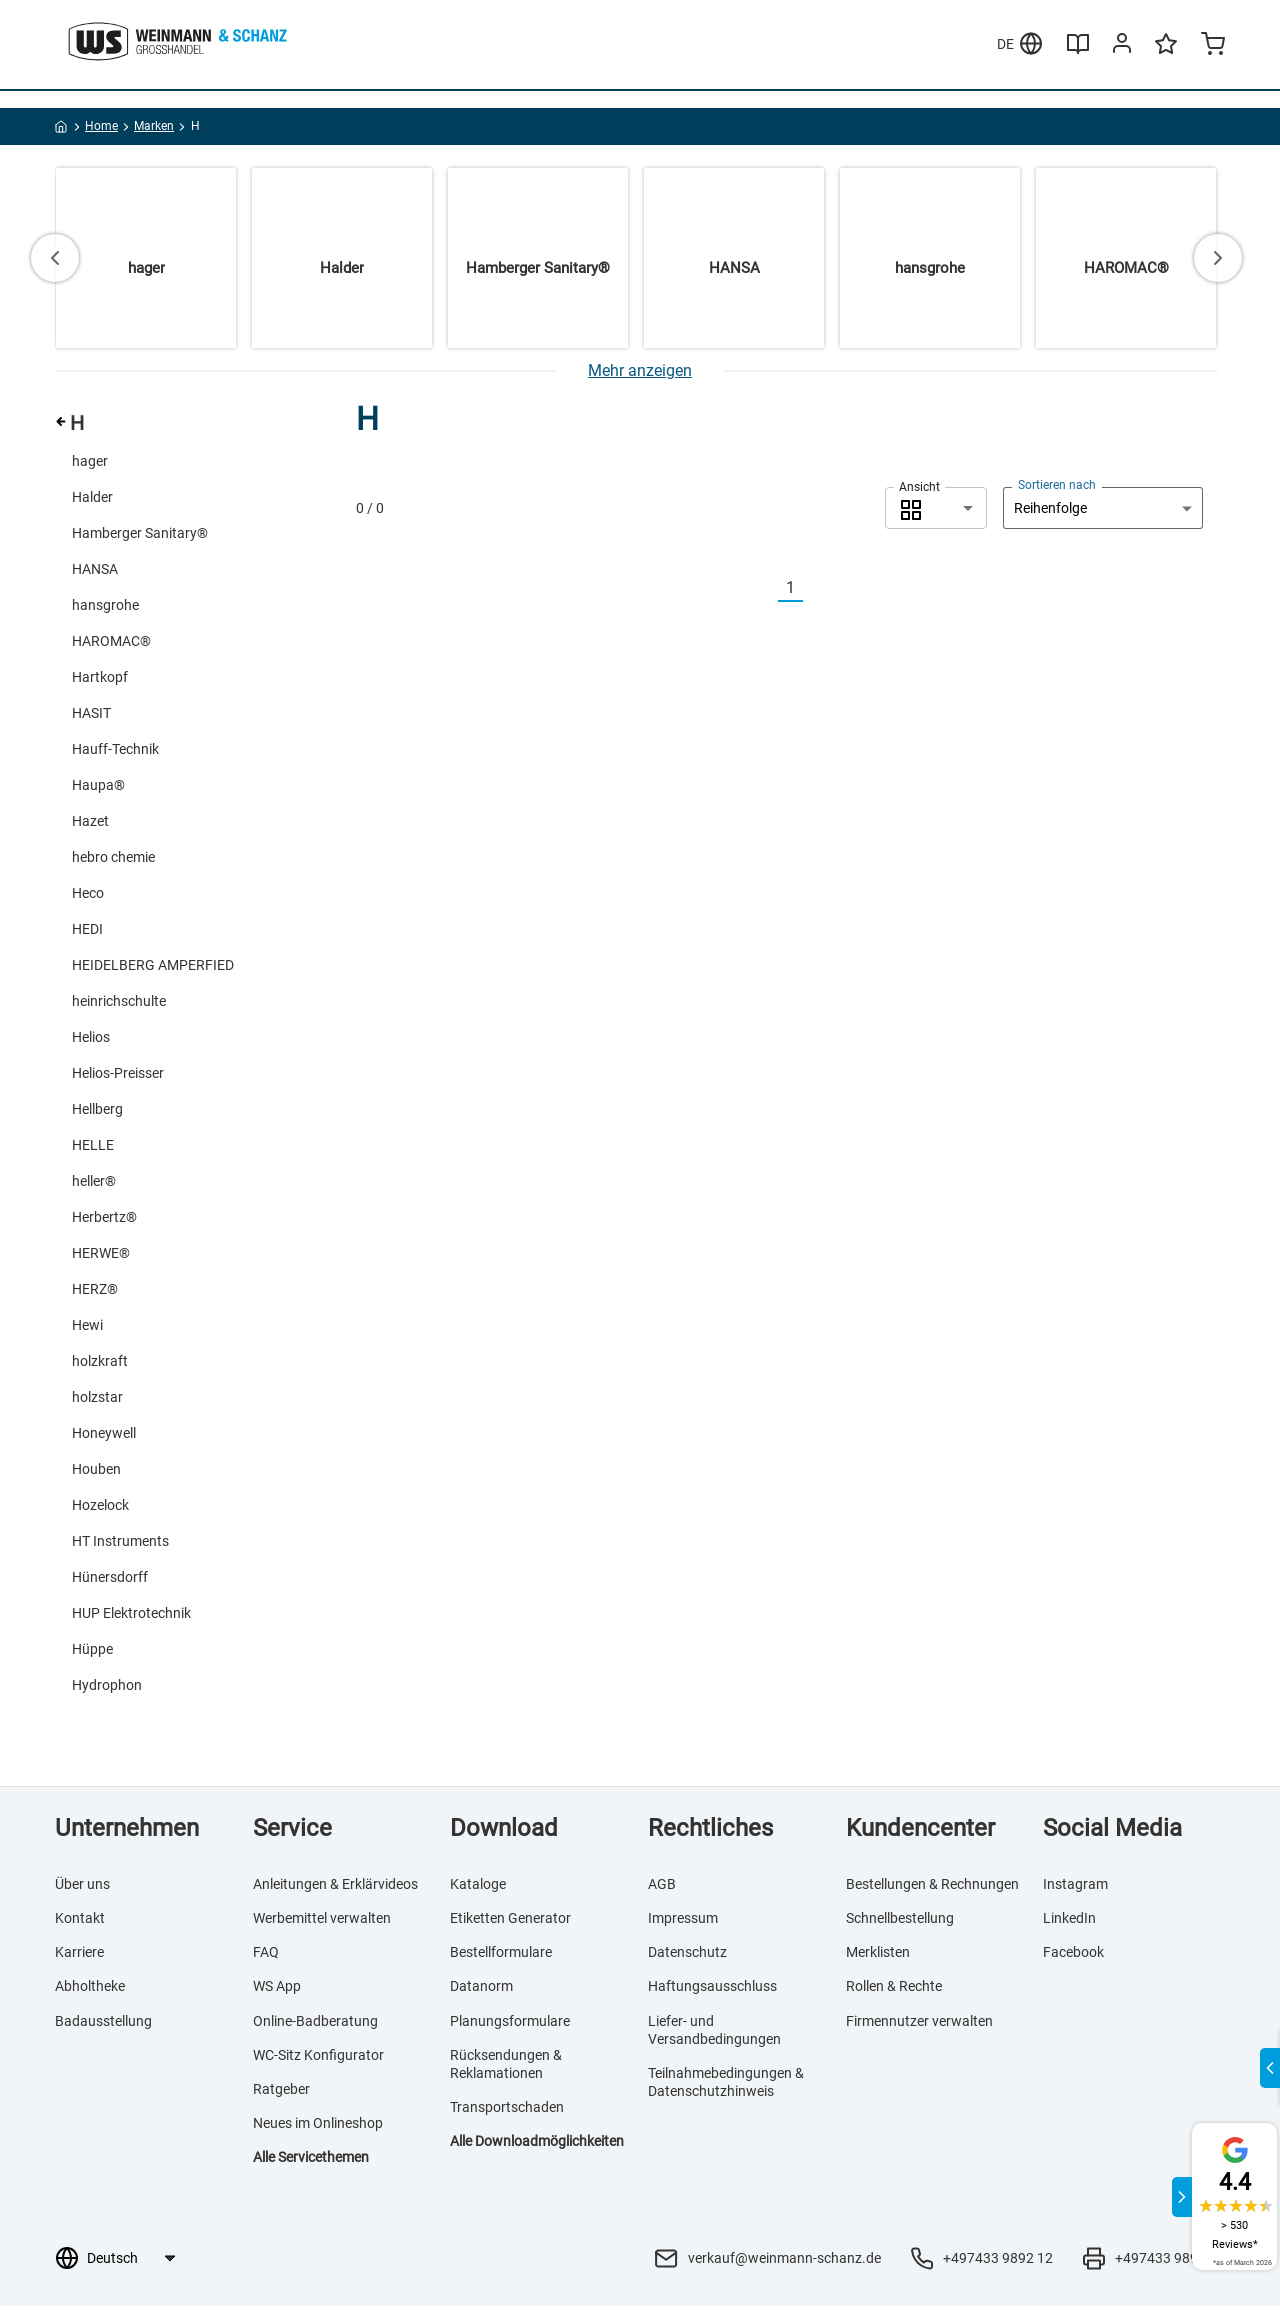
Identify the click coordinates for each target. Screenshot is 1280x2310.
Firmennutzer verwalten (919, 2024)
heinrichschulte (119, 1004)
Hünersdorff (110, 1580)
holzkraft (100, 1364)
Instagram (1075, 1887)
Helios (91, 1040)
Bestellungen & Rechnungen (932, 1887)
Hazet (90, 824)
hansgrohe (105, 608)
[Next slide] (1218, 261)
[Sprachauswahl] (130, 2262)
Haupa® (98, 788)
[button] (936, 511)
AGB (662, 1887)
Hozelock (100, 1508)
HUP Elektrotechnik (131, 1616)
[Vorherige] (766, 591)
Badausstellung (103, 2024)
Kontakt (80, 1921)
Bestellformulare (501, 1955)
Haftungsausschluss (712, 1990)
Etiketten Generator (510, 1921)
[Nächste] (815, 591)
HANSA (95, 572)
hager (90, 464)
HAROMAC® (111, 644)
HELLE (93, 1148)
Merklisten (370, 19)
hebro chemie (113, 860)
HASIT (91, 716)
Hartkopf (100, 680)
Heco (88, 896)
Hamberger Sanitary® (140, 536)
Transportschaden (507, 2110)
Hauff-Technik (115, 752)
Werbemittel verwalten (322, 1921)
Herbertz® (104, 1220)
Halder (92, 500)
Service (292, 1831)
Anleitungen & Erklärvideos (335, 1887)
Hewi (87, 1328)
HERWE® (101, 1256)
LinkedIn (1069, 1921)
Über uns (82, 1887)
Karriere (79, 1955)
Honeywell (104, 1436)
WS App (277, 1990)
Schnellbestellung (900, 1921)
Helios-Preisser (118, 1076)
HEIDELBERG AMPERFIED (153, 968)
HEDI (87, 932)
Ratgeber (281, 2092)
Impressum (683, 1921)
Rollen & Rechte (894, 1990)
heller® (94, 1184)
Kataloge (478, 1887)
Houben (96, 1472)
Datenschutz (687, 1955)
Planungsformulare (510, 2024)
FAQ (266, 1955)
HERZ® (95, 1292)
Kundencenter (920, 1831)
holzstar (97, 1400)
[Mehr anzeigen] (640, 373)
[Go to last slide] (55, 261)
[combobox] (936, 511)
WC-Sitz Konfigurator (318, 2058)
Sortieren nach (1057, 488)
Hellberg (97, 1112)
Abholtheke (90, 1990)
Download (504, 1831)
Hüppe (92, 1652)
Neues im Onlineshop (318, 2126)
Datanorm (481, 1990)
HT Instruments (120, 1544)
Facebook (1073, 1955)
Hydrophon (107, 1688)
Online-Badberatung (315, 2024)
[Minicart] (1213, 84)
